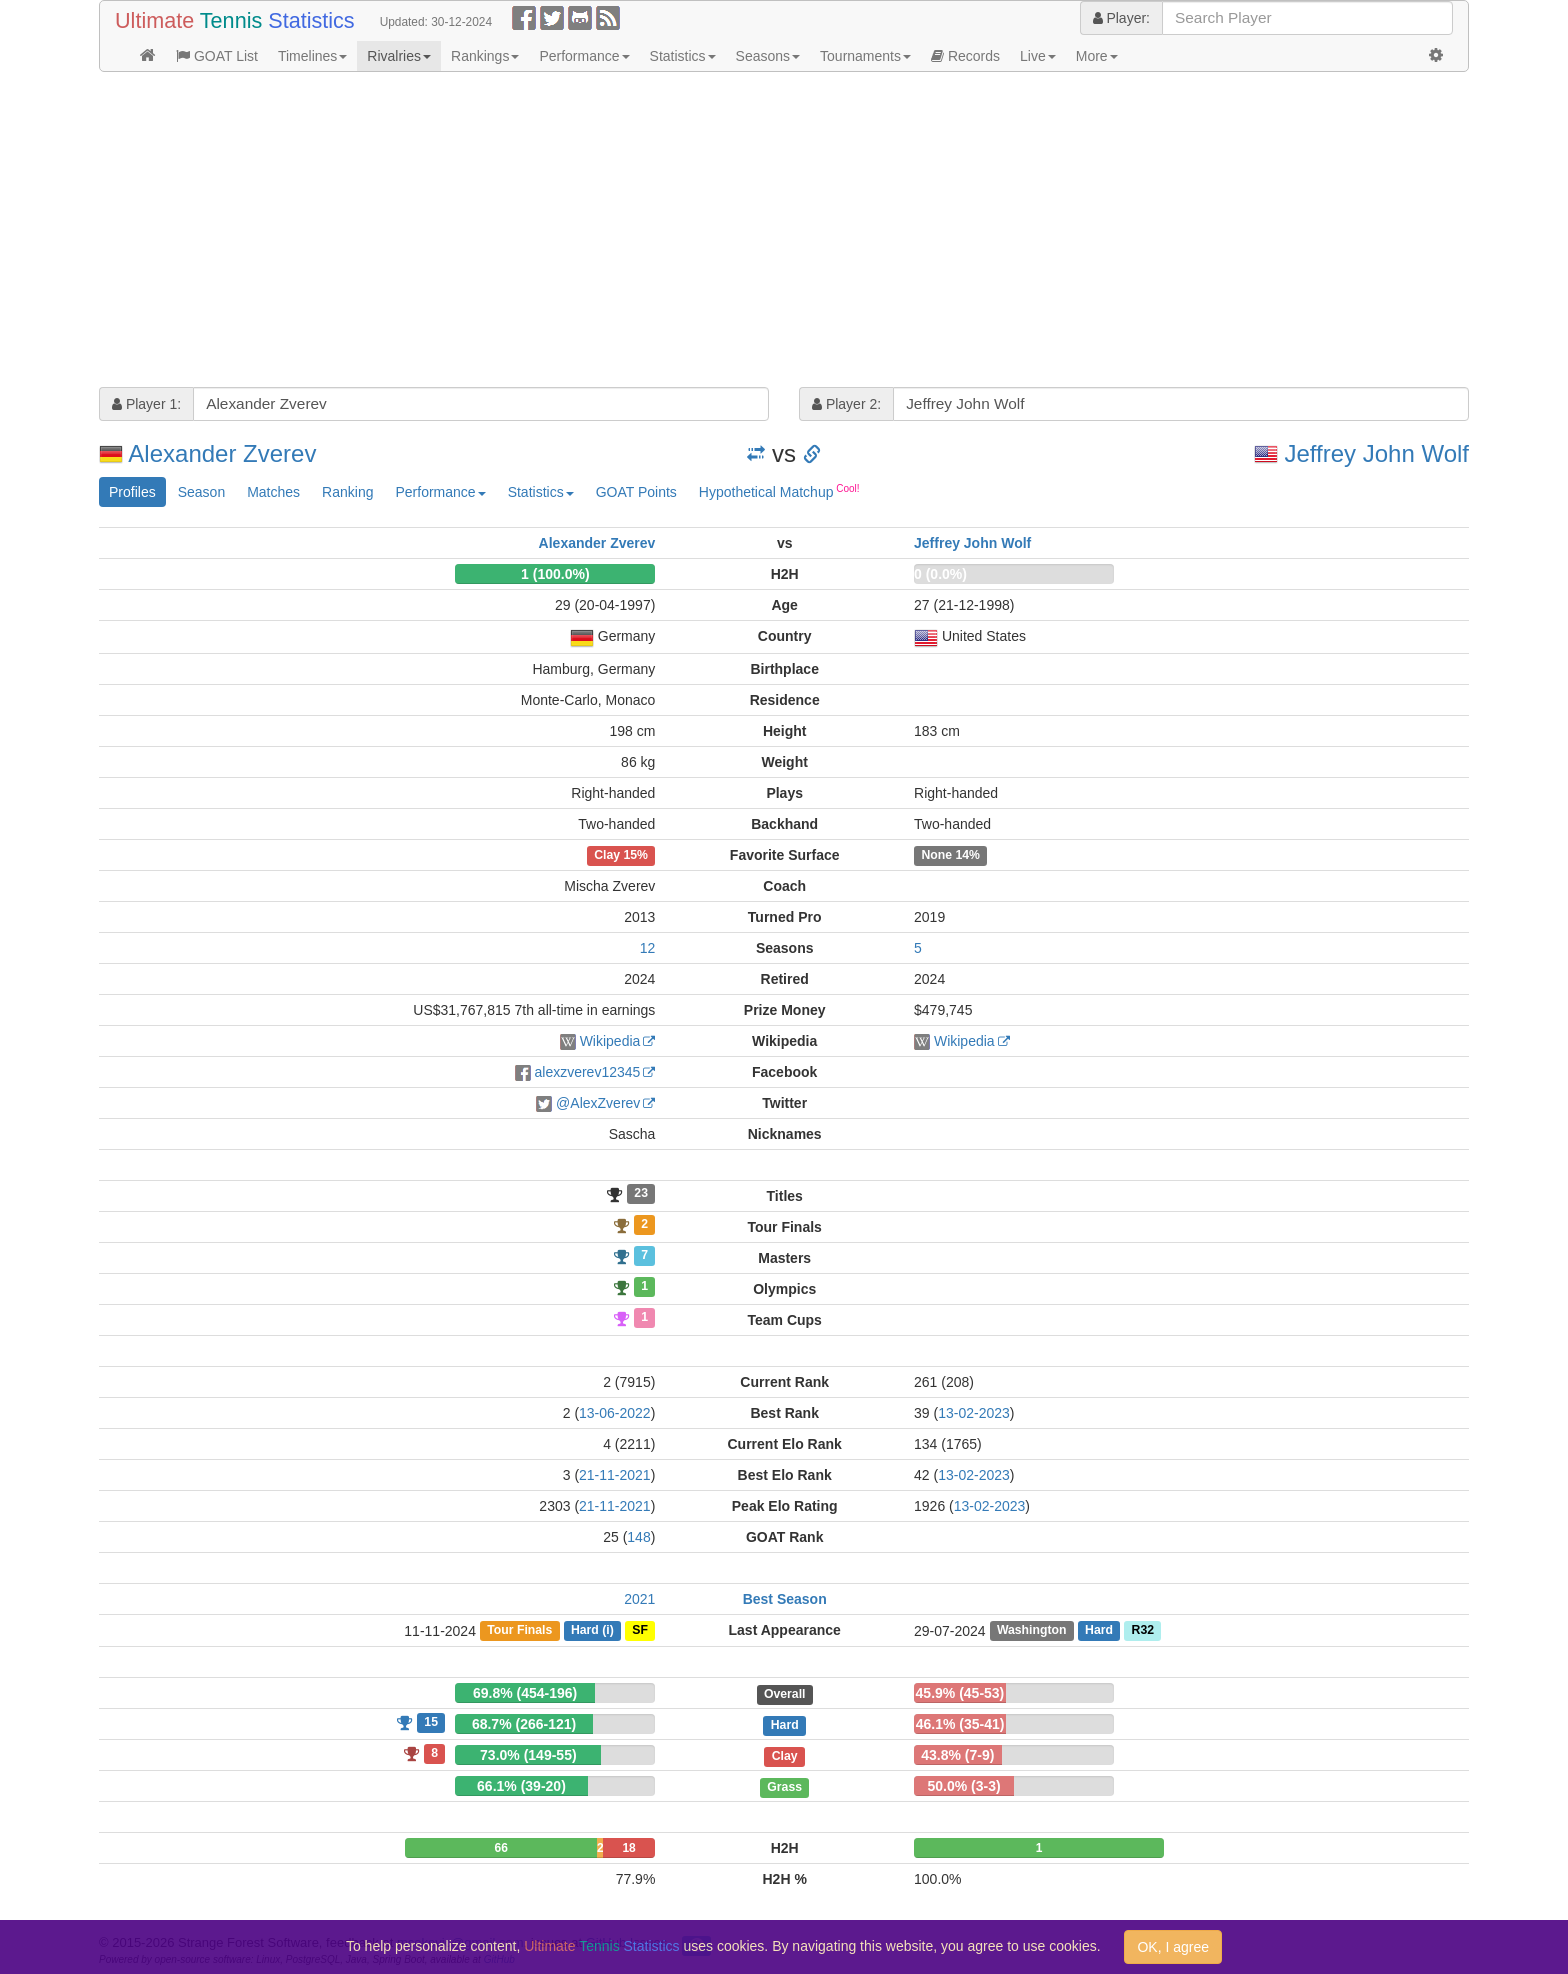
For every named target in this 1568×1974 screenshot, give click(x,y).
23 (641, 1194)
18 (628, 1848)
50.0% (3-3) (963, 1786)
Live (1038, 56)
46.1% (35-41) (960, 1724)
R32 (1143, 1631)
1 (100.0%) (555, 574)
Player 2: (846, 404)
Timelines (312, 56)
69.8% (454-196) (525, 1693)
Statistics (683, 56)
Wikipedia (610, 1041)
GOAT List (217, 56)
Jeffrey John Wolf (1376, 453)
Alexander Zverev (222, 453)
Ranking (347, 492)
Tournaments (865, 56)
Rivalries (399, 56)
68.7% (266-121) (524, 1724)
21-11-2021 (615, 1475)
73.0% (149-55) (528, 1755)
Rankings (485, 56)
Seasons (768, 56)
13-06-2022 (615, 1413)
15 (431, 1722)
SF (640, 1631)
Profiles (132, 492)
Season (201, 492)
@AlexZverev (598, 1103)
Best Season (785, 1599)
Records (965, 56)
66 (501, 1848)
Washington (1032, 1631)
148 (638, 1537)
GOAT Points (636, 492)
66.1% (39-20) (521, 1786)
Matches (273, 492)
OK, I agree (1173, 1947)
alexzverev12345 (587, 1072)
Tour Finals (519, 1631)
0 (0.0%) (940, 574)
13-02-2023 (974, 1413)
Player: (1121, 18)
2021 (639, 1599)
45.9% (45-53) (960, 1693)
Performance (584, 56)
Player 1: (146, 404)
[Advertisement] (699, 232)
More (1097, 56)
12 (648, 948)
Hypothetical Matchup (779, 491)
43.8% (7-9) (957, 1755)
